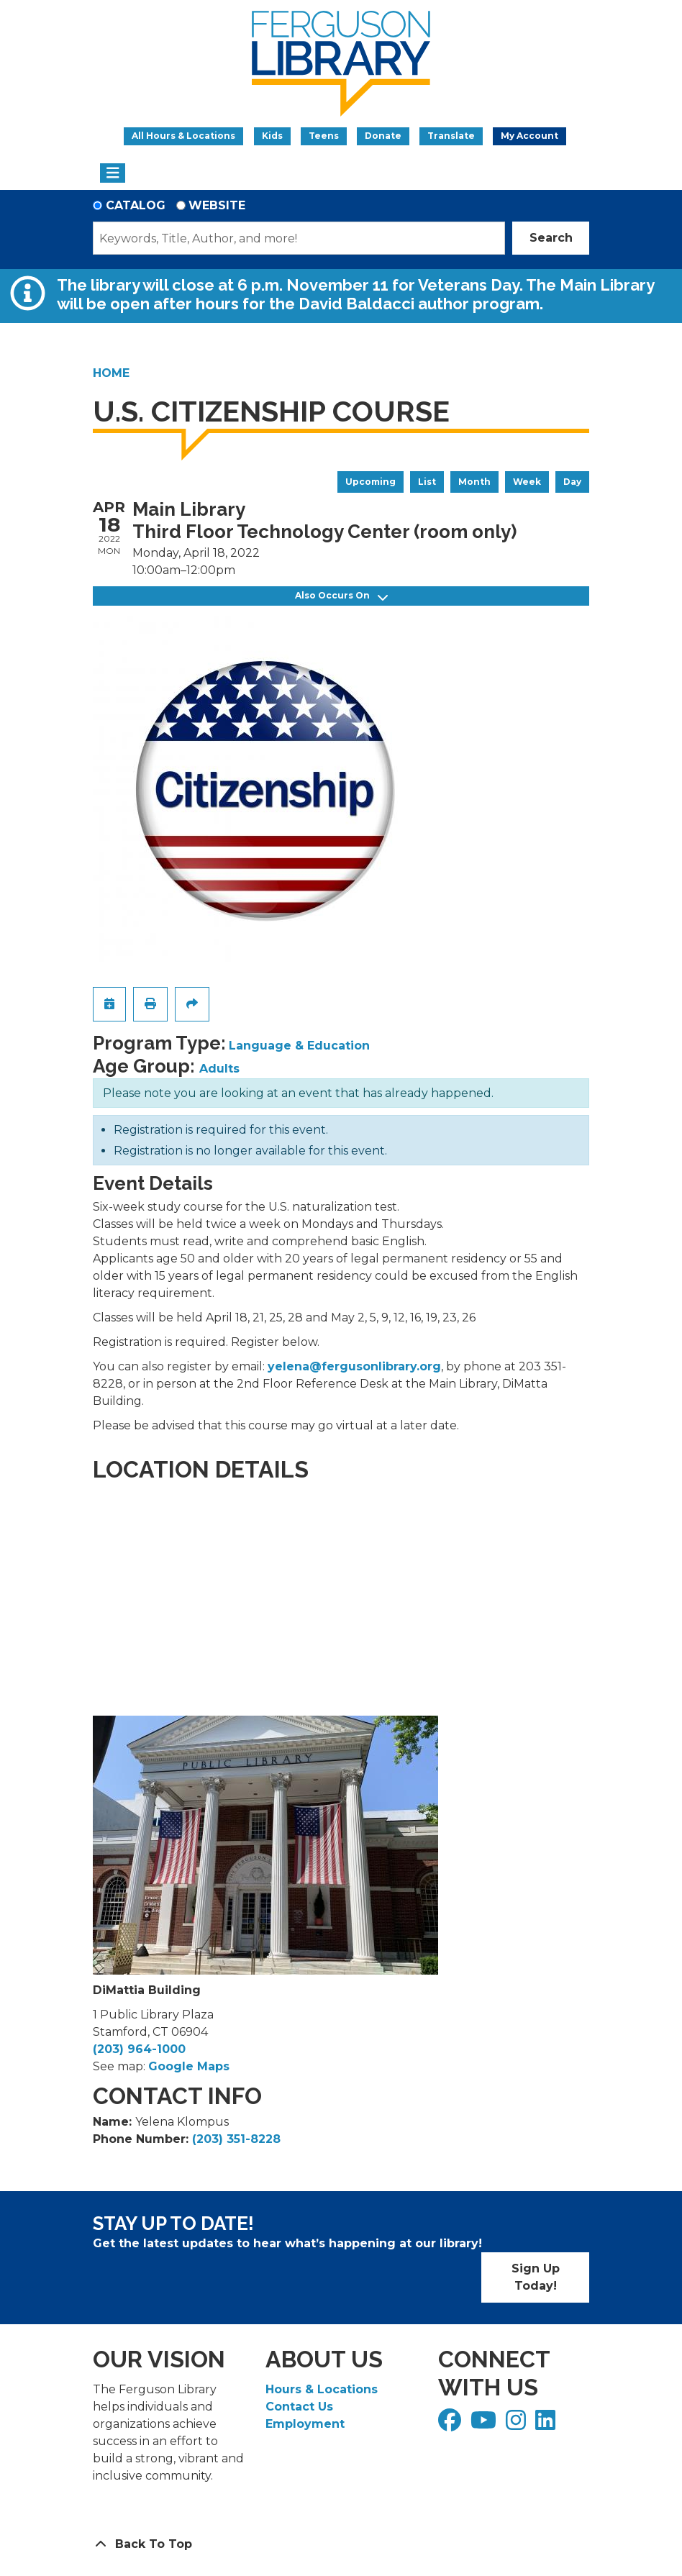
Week (527, 481)
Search (551, 238)
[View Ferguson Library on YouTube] (485, 2424)
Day (572, 481)
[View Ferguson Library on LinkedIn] (547, 2424)
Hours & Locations (321, 2389)
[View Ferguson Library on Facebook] (451, 2424)
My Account (529, 135)
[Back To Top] (341, 2544)
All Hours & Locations (183, 135)
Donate (383, 135)
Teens (324, 135)
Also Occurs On (341, 596)
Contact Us (299, 2406)
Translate (451, 135)
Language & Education (299, 1045)
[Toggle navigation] (112, 173)
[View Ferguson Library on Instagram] (517, 2424)
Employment (305, 2424)
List (427, 481)
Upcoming (370, 481)
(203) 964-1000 (139, 2049)
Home (111, 373)
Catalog (135, 205)
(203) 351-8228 (236, 2139)
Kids (272, 135)
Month (474, 481)
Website (216, 205)
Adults (219, 1068)
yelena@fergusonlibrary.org (354, 1366)
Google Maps (188, 2066)
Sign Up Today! (536, 2277)
